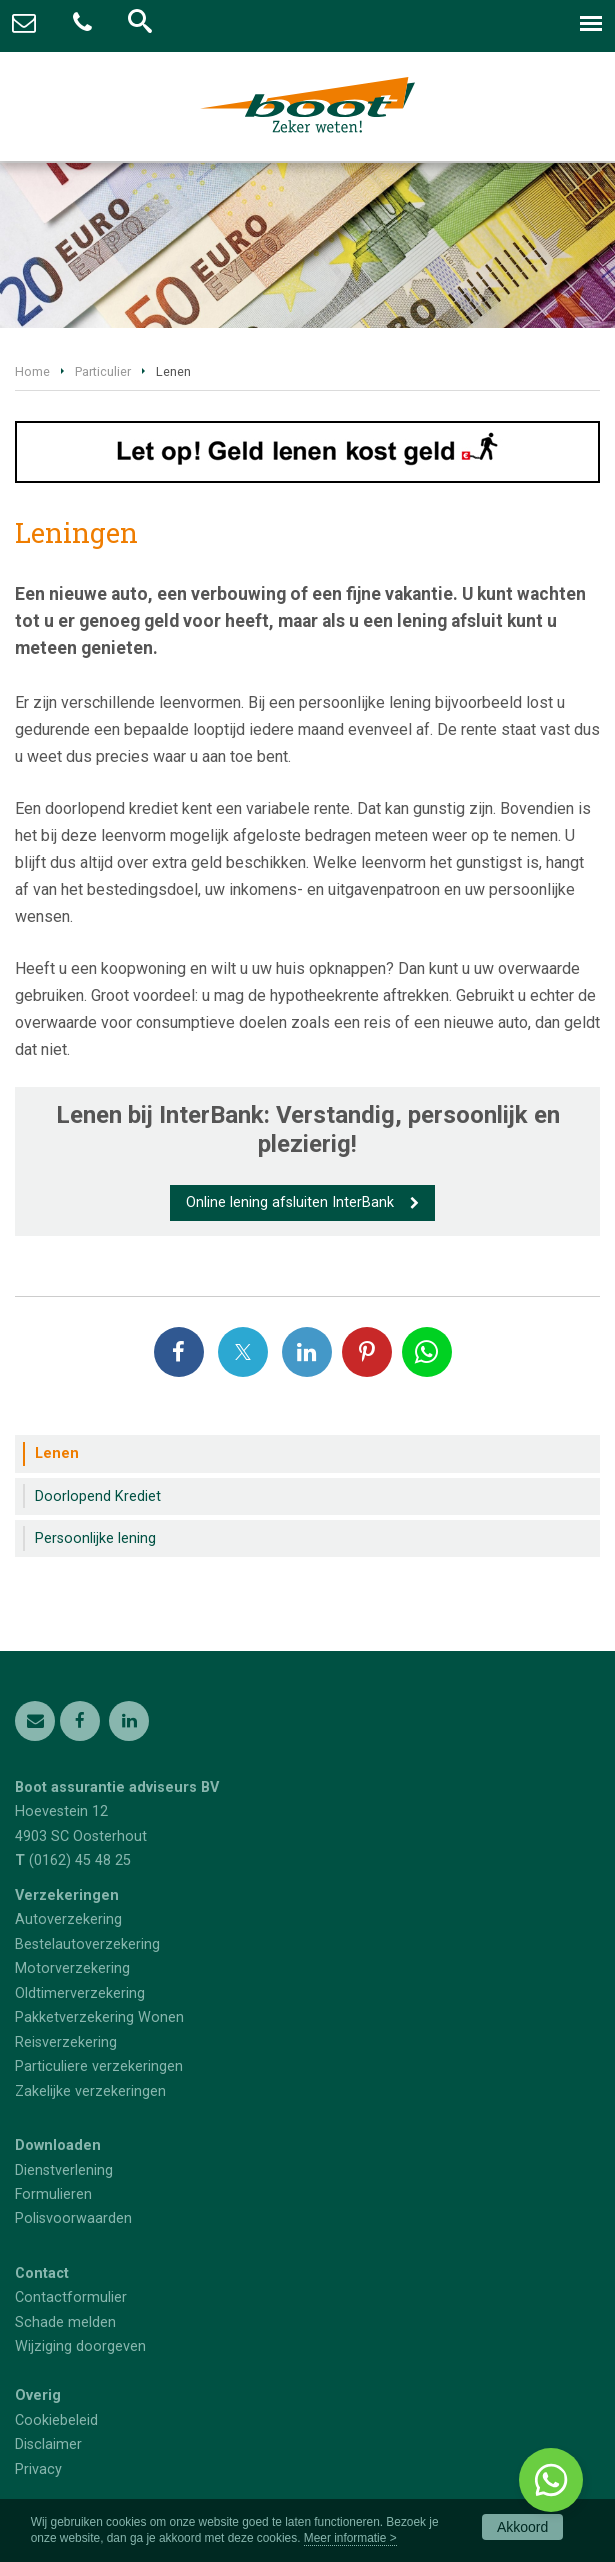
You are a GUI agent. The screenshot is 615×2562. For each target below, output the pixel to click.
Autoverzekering (68, 1919)
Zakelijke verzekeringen (90, 2091)
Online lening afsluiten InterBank (290, 1202)
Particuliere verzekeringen (99, 2066)
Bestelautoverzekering (87, 1944)
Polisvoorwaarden (73, 2218)
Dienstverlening (64, 2170)
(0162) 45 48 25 (80, 1860)
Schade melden (65, 2322)
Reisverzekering (66, 2042)
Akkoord (522, 2527)
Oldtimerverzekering (80, 1993)
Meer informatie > (350, 2538)
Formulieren (53, 2194)
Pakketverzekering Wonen (99, 2017)
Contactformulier (71, 2297)
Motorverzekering (72, 1968)
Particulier (103, 371)
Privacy (38, 2469)
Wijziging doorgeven (80, 2346)
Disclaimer (48, 2444)
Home (32, 371)
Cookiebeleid (56, 2420)
